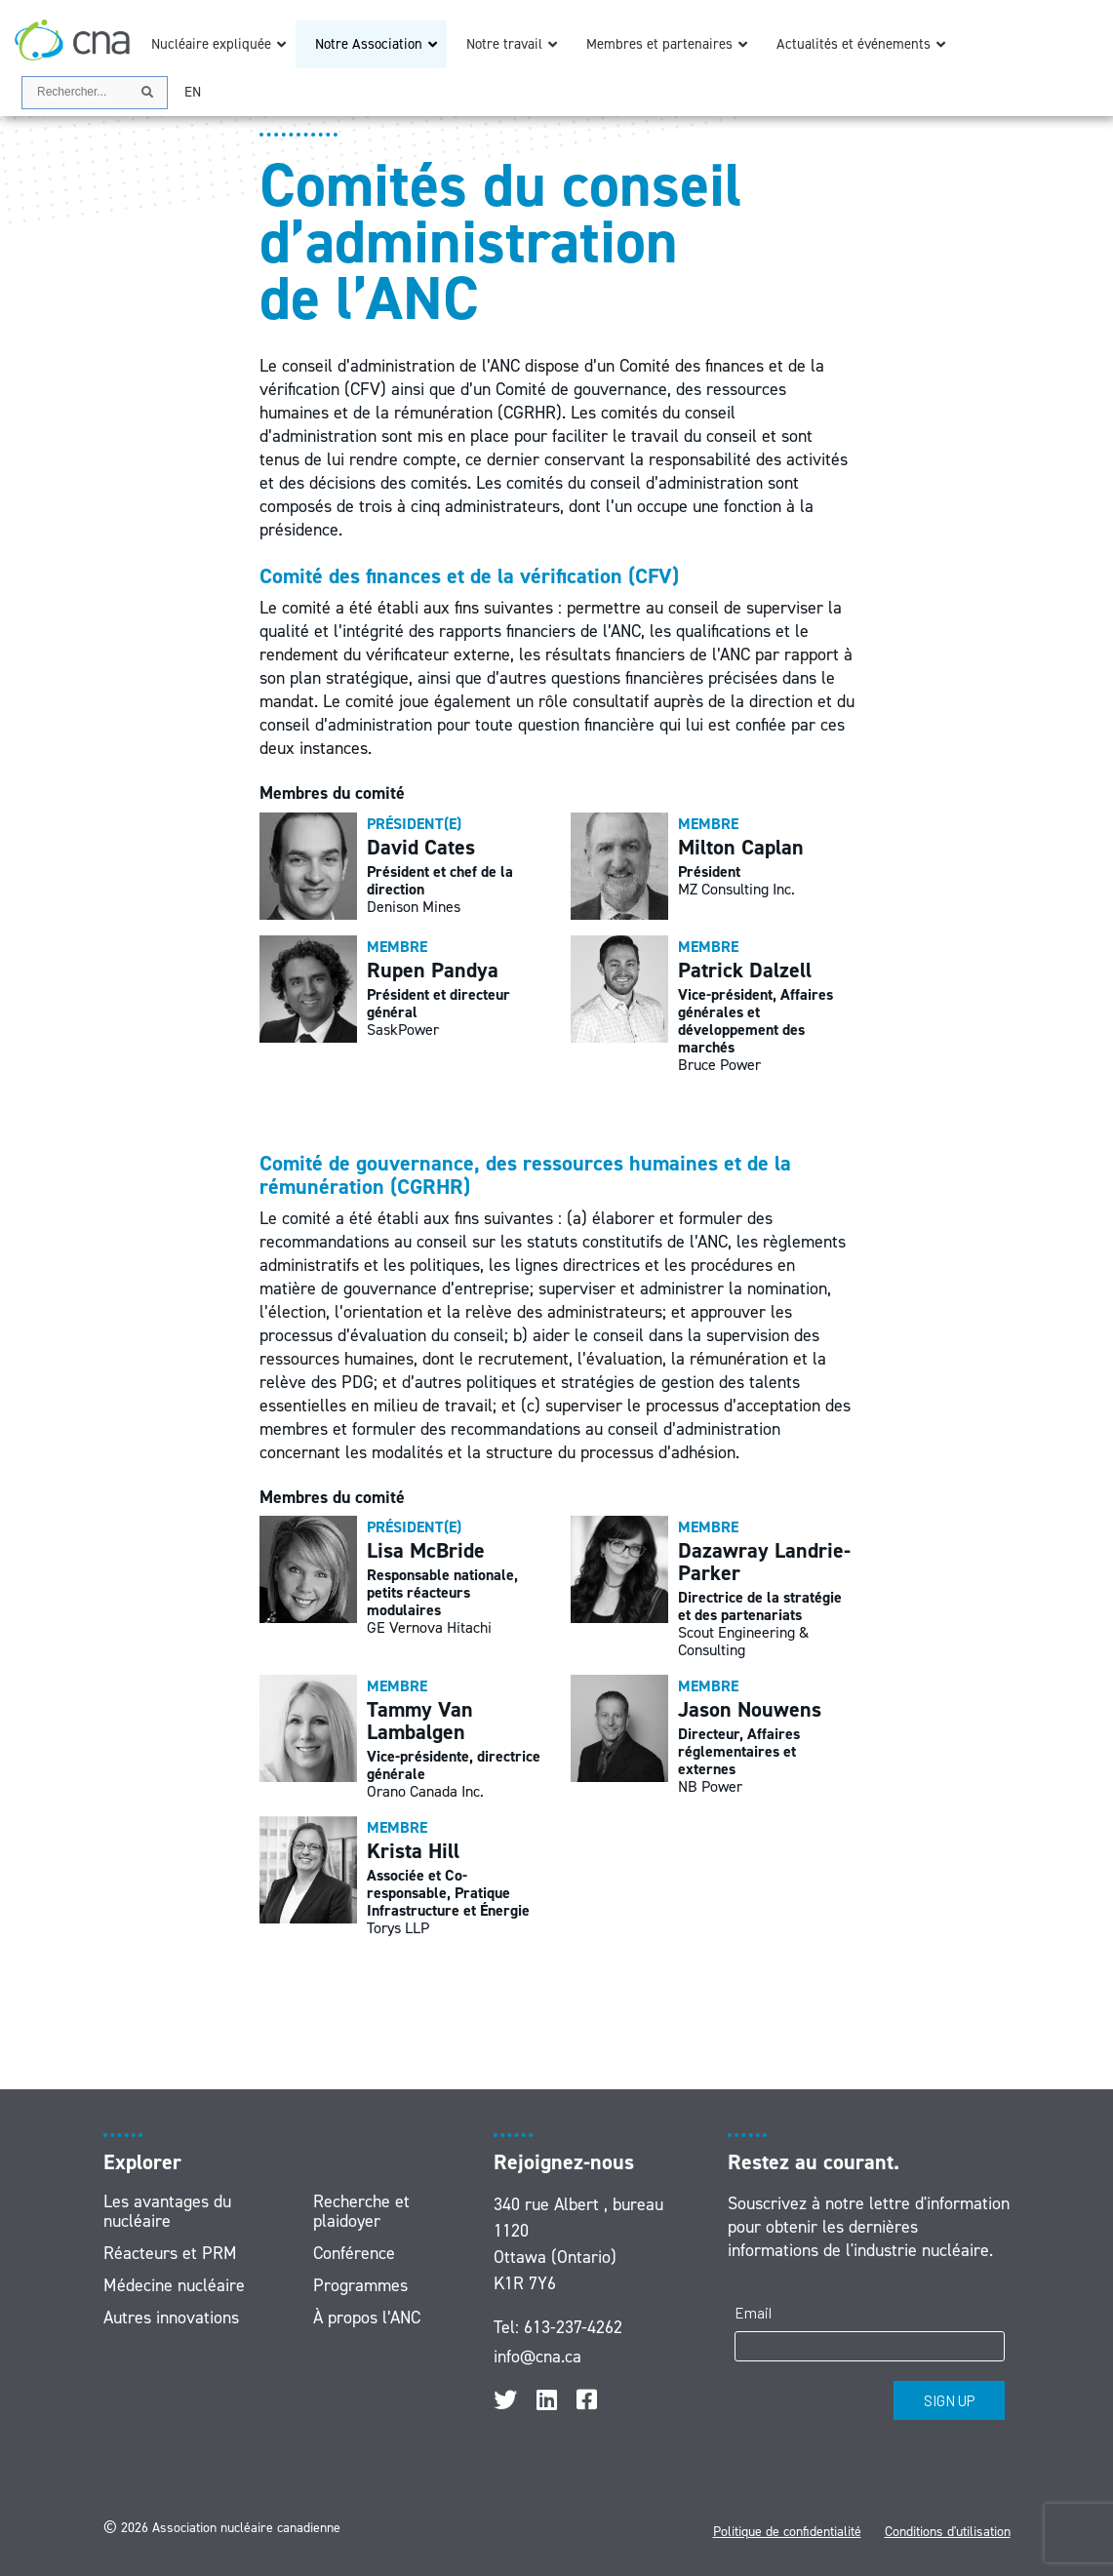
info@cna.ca (537, 2356)
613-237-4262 (573, 2327)
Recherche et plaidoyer (361, 2211)
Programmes (360, 2285)
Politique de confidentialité (787, 2531)
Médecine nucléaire (174, 2285)
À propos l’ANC (366, 2317)
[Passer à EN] (193, 92)
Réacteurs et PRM (170, 2253)
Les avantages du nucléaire (167, 2211)
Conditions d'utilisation (948, 2531)
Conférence (354, 2253)
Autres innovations (171, 2317)
